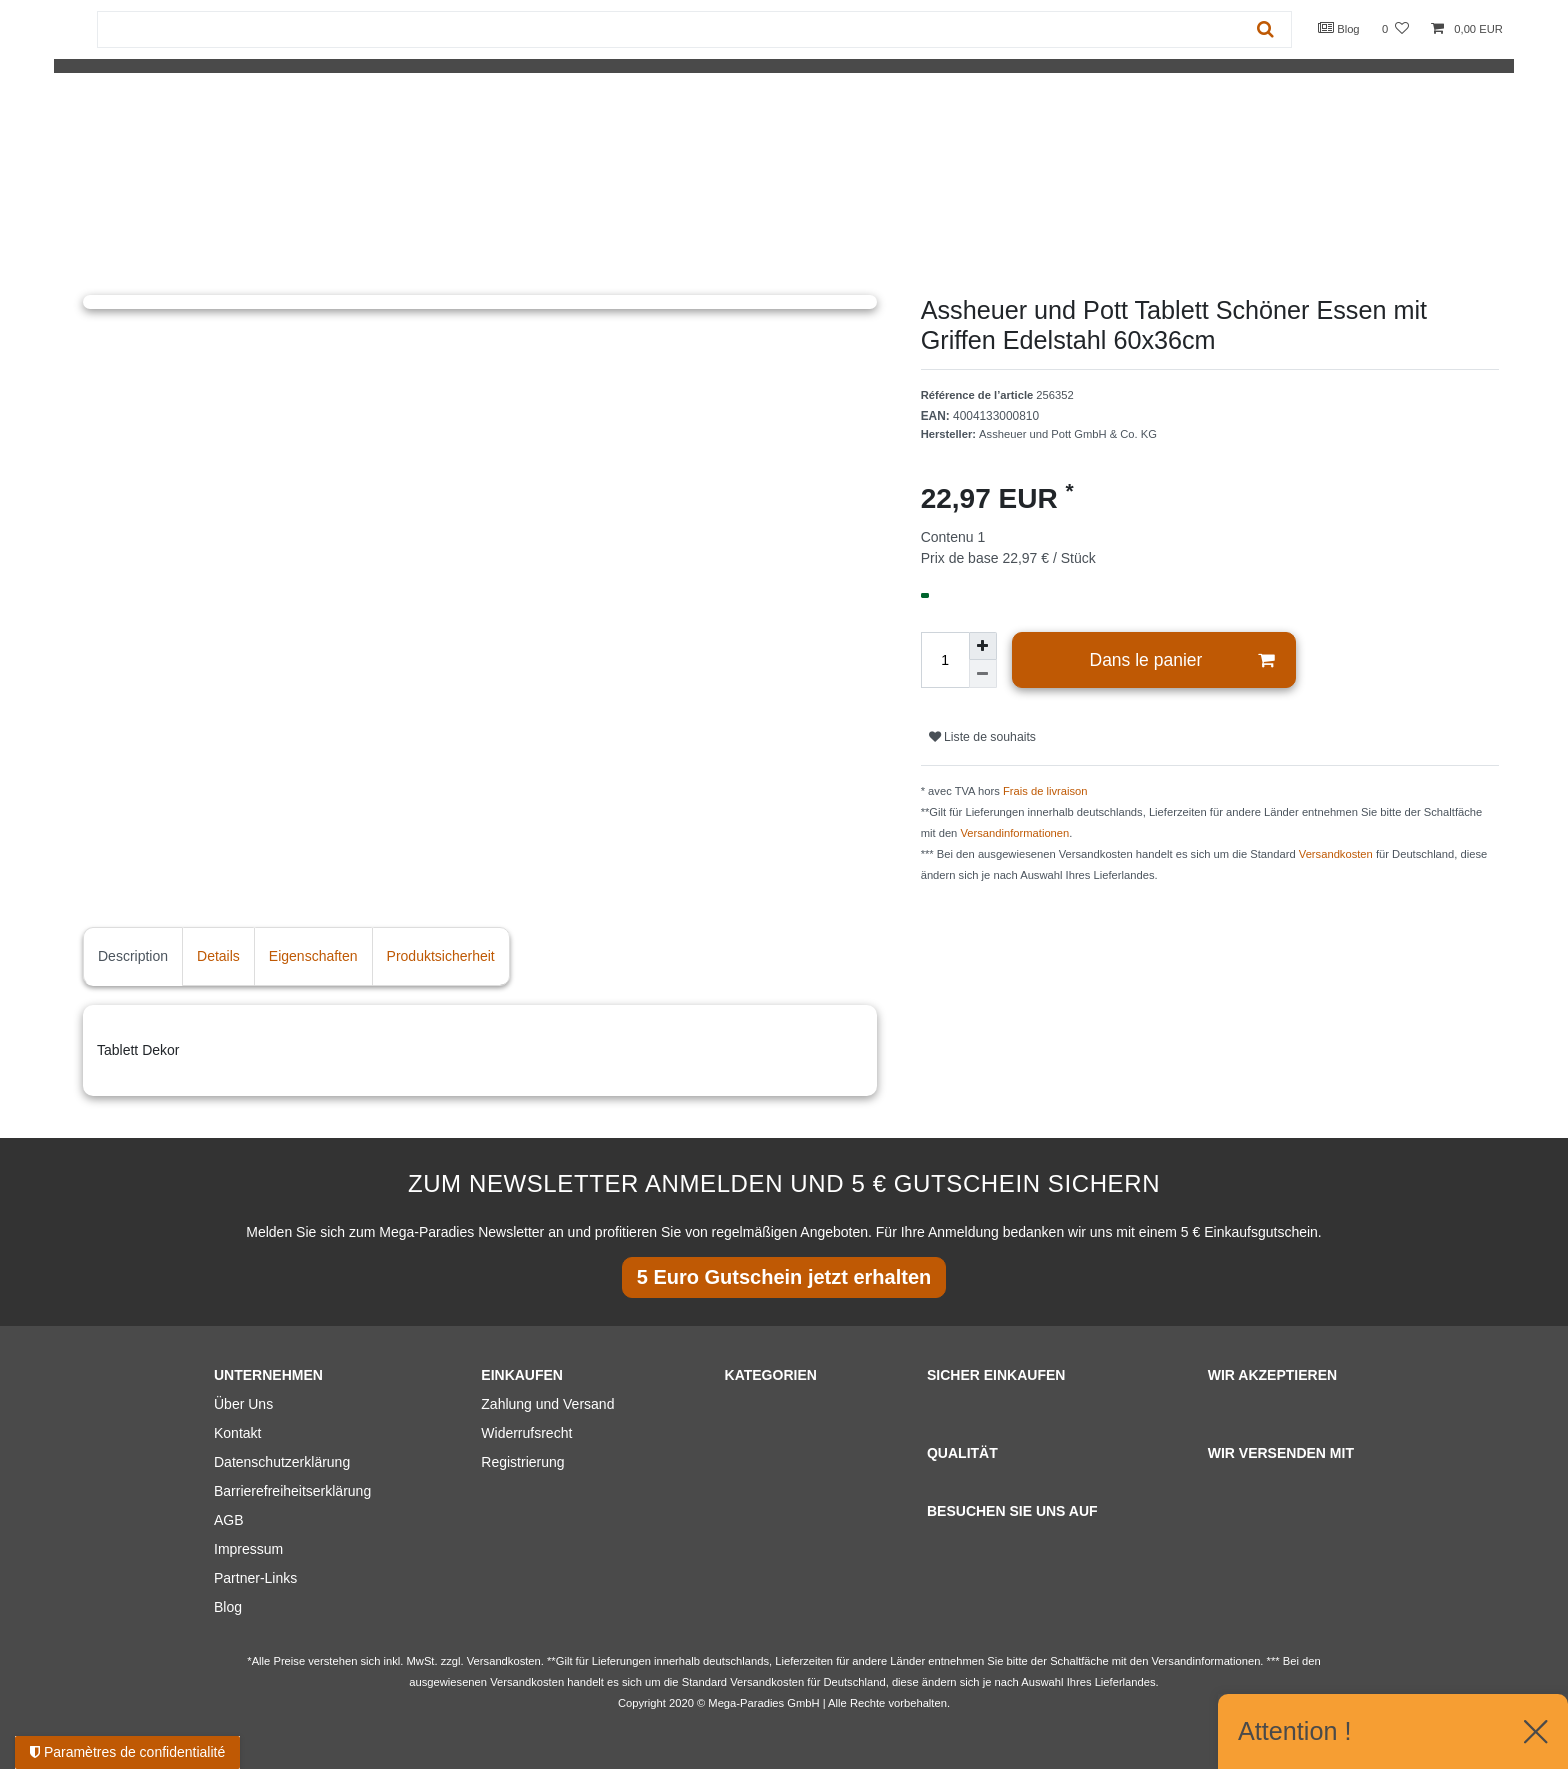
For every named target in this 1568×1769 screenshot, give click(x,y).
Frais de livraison (1045, 791)
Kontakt (237, 1433)
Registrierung (522, 1462)
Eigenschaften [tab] (313, 956)
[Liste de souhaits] (1395, 29)
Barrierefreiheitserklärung (292, 1491)
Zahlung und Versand (547, 1404)
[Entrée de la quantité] (945, 660)
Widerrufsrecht (526, 1433)
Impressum (248, 1549)
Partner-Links (255, 1578)
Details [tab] (218, 956)
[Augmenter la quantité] (983, 646)
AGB (229, 1520)
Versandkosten (1336, 854)
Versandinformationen (1014, 833)
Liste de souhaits (982, 737)
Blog (1339, 28)
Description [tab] (133, 956)
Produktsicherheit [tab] (441, 956)
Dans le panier (1182, 660)
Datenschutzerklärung (282, 1462)
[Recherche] (1265, 29)
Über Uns (243, 1404)
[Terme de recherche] (669, 29)
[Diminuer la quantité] (983, 674)
